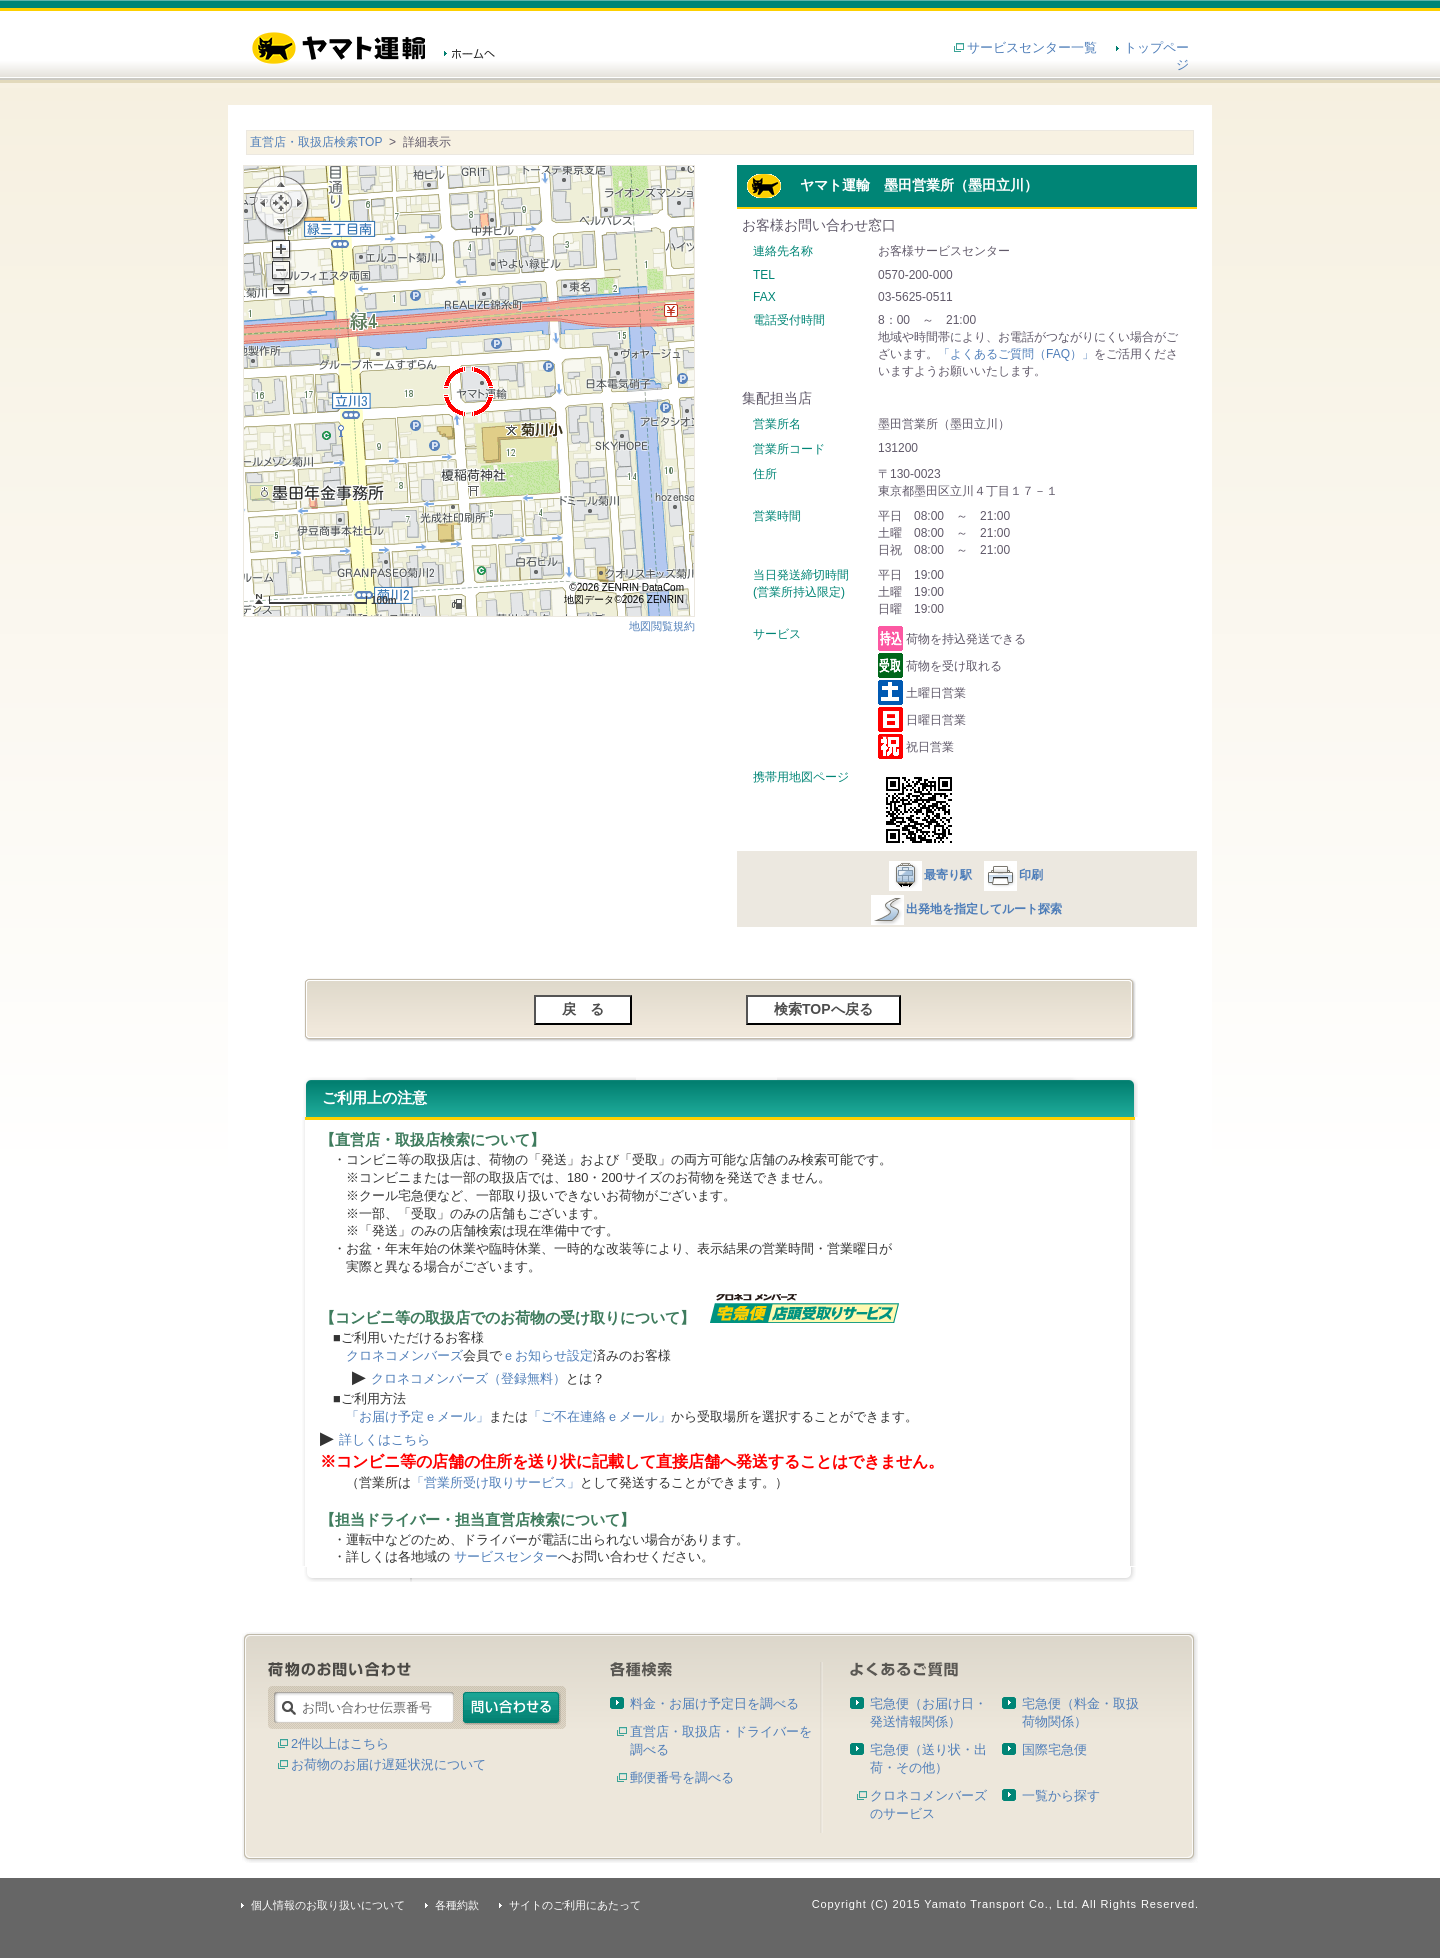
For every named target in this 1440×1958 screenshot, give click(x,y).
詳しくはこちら (384, 1439)
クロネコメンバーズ (404, 1355)
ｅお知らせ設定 (547, 1355)
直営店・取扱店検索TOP (316, 142)
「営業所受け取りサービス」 (495, 1482)
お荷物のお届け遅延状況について (388, 1764)
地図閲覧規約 (662, 626)
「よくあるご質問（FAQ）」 (1016, 354)
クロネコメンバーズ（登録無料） (468, 1378)
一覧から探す (1061, 1795)
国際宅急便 (1054, 1749)
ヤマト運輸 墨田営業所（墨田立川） (892, 185)
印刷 (1012, 875)
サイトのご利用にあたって (575, 1905)
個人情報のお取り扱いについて (328, 1905)
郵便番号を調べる (682, 1777)
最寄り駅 (929, 875)
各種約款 (457, 1905)
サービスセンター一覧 (1032, 47)
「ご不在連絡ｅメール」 (599, 1416)
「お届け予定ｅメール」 (417, 1416)
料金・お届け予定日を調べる (714, 1703)
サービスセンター (506, 1556)
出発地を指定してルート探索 (965, 909)
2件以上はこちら (340, 1743)
